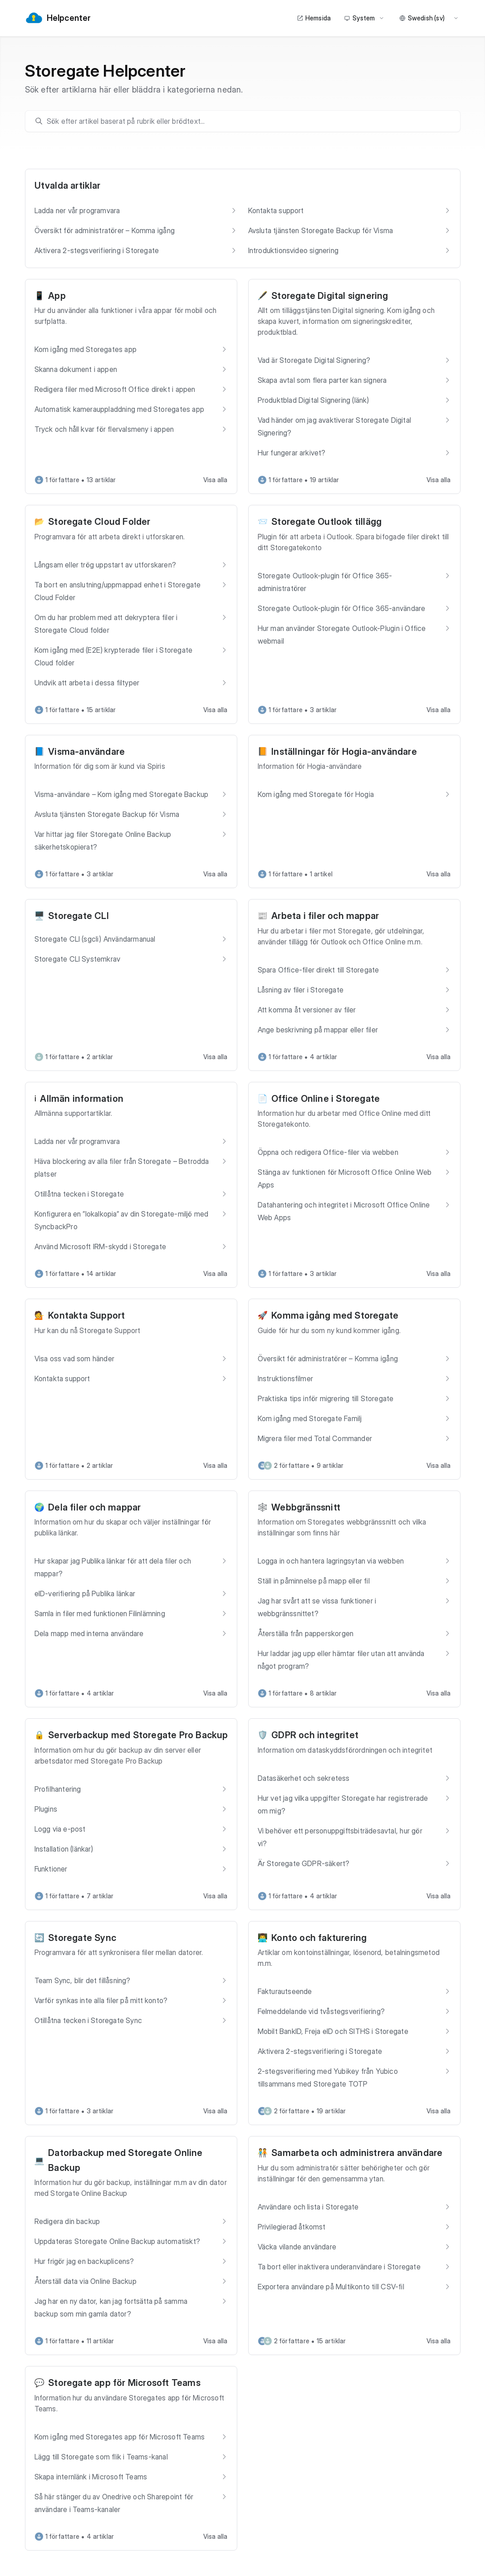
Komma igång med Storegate (334, 1315)
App (57, 295)
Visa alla (215, 480)
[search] (247, 121)
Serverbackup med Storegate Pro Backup (138, 1735)
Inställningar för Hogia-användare (344, 751)
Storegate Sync (82, 1937)
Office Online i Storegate (325, 1098)
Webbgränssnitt (305, 1507)
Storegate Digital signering (329, 295)
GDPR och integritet (314, 1735)
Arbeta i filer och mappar (325, 915)
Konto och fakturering (319, 1937)
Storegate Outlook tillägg (326, 521)
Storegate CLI (78, 915)
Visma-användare (86, 751)
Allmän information (81, 1098)
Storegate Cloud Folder (99, 521)
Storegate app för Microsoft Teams (124, 2382)
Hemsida (314, 18)
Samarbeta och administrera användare (356, 2152)
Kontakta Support (86, 1315)
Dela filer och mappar (94, 1507)
